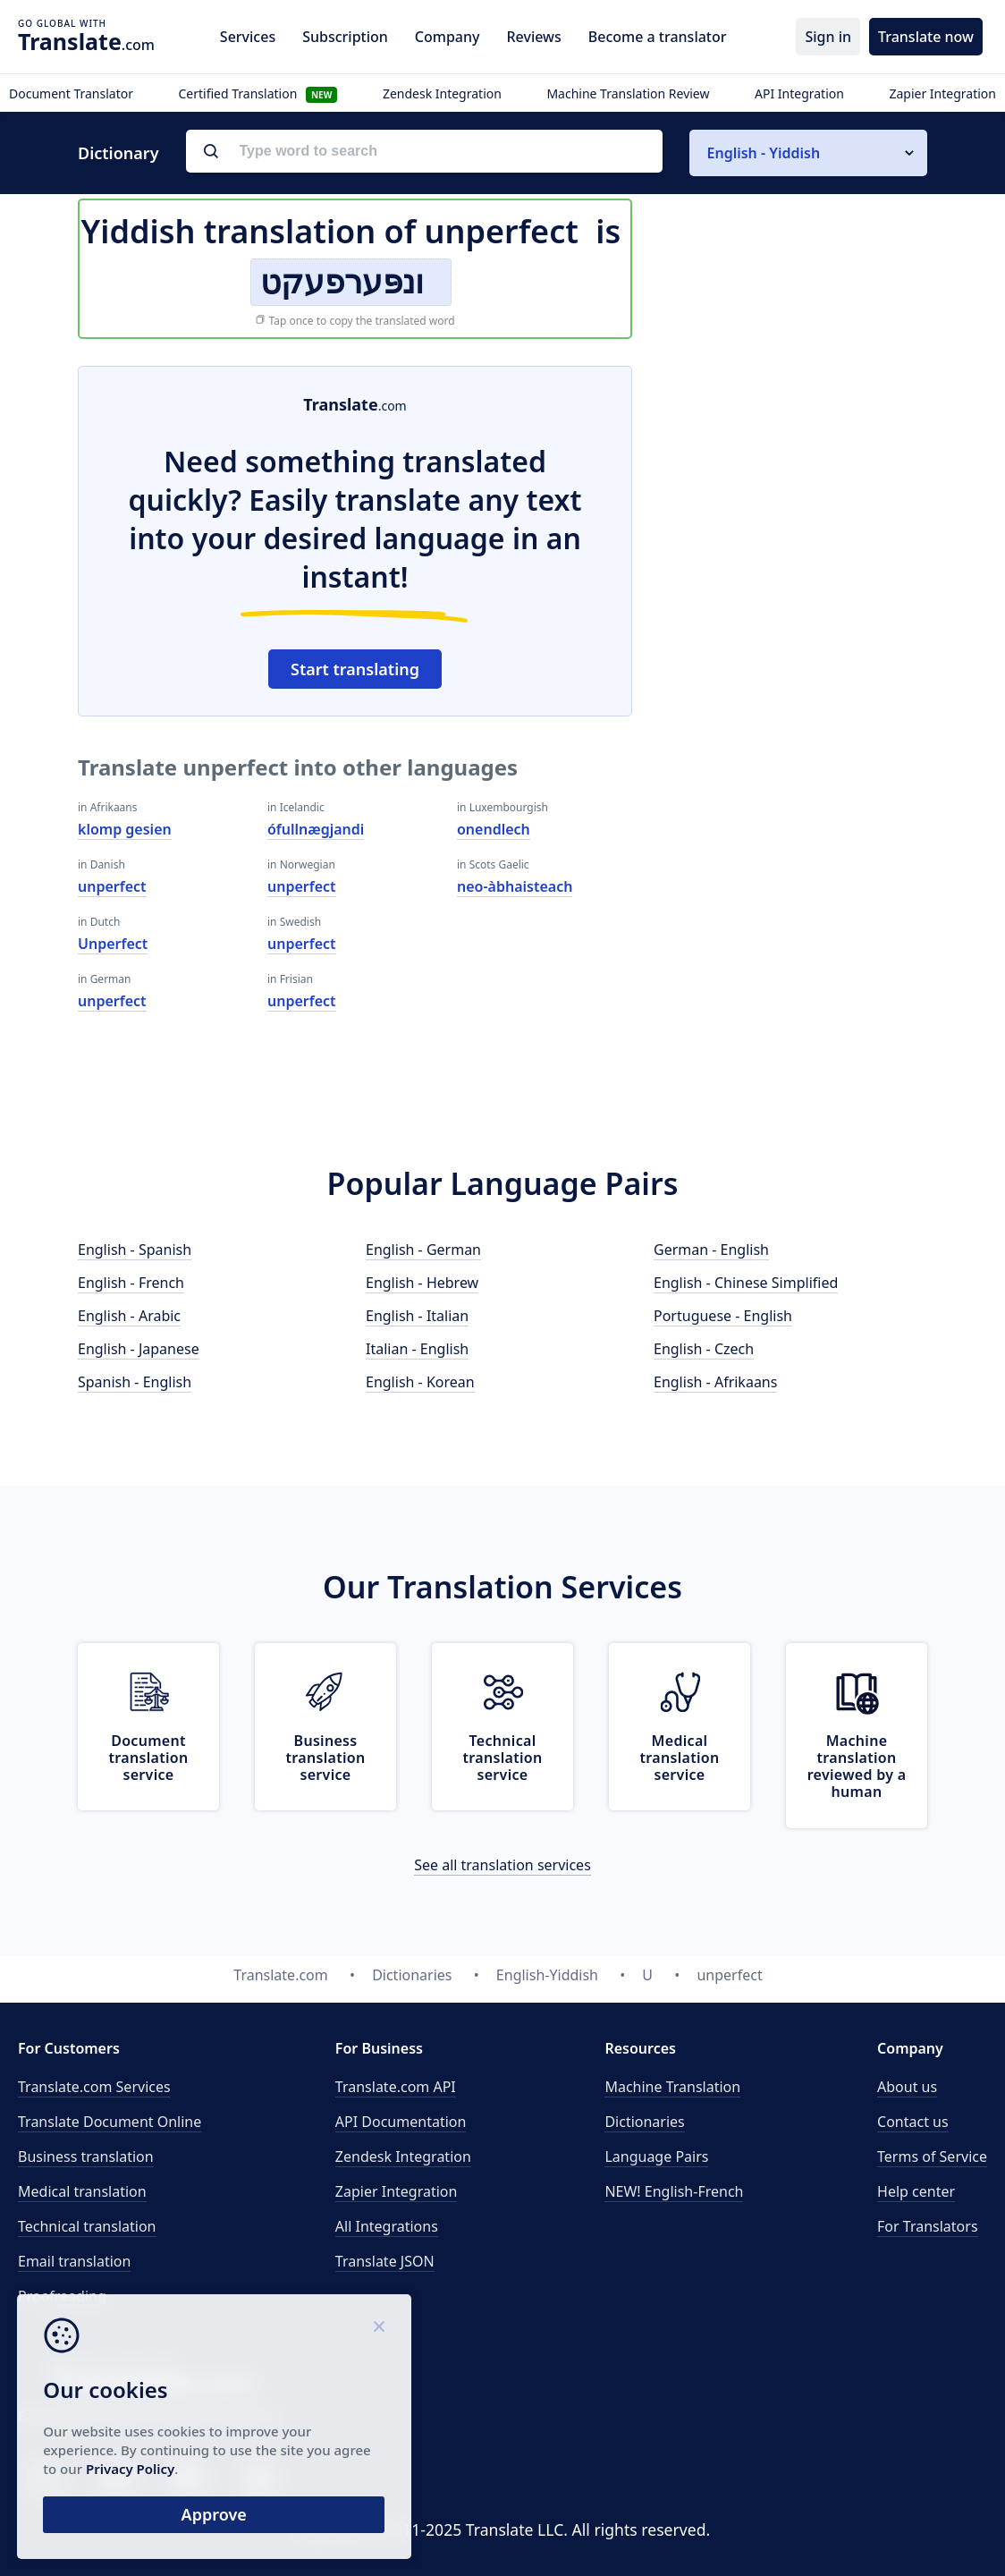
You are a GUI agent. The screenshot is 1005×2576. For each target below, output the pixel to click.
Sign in (828, 37)
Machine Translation (672, 2087)
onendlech (493, 829)
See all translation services (502, 1865)
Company (447, 37)
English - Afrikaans (715, 1382)
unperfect (112, 886)
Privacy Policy (172, 2467)
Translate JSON (385, 2261)
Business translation (86, 2156)
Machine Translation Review (627, 93)
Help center (916, 2191)
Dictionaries (644, 2121)
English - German (423, 1249)
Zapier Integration (942, 93)
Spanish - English (134, 1382)
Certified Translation (257, 93)
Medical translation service (680, 1757)
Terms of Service (932, 2156)
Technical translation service (503, 1757)
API (395, 2087)
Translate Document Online (109, 2121)
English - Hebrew (422, 1282)
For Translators (927, 2226)
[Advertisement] (793, 477)
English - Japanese (138, 1349)
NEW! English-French (673, 2191)
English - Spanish (134, 1249)
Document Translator (71, 93)
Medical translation (82, 2191)
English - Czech (704, 1349)
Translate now (926, 37)
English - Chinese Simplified (746, 1282)
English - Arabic (129, 1316)
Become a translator (657, 37)
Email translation (74, 2261)
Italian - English (417, 1349)
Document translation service (149, 1757)
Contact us (913, 2121)
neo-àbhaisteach (514, 886)
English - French (131, 1282)
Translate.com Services (94, 2087)
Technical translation (87, 2226)
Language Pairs (656, 2156)
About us (907, 2087)
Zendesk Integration (442, 93)
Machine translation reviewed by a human (857, 1766)
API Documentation (401, 2121)
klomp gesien (125, 829)
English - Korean (420, 1382)
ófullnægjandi (315, 829)
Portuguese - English (723, 1316)
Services (247, 37)
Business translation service (326, 1757)
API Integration (799, 93)
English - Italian (417, 1316)
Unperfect (113, 943)
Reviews (533, 37)
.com (86, 41)
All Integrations (386, 2226)
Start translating (355, 669)
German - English (711, 1249)
